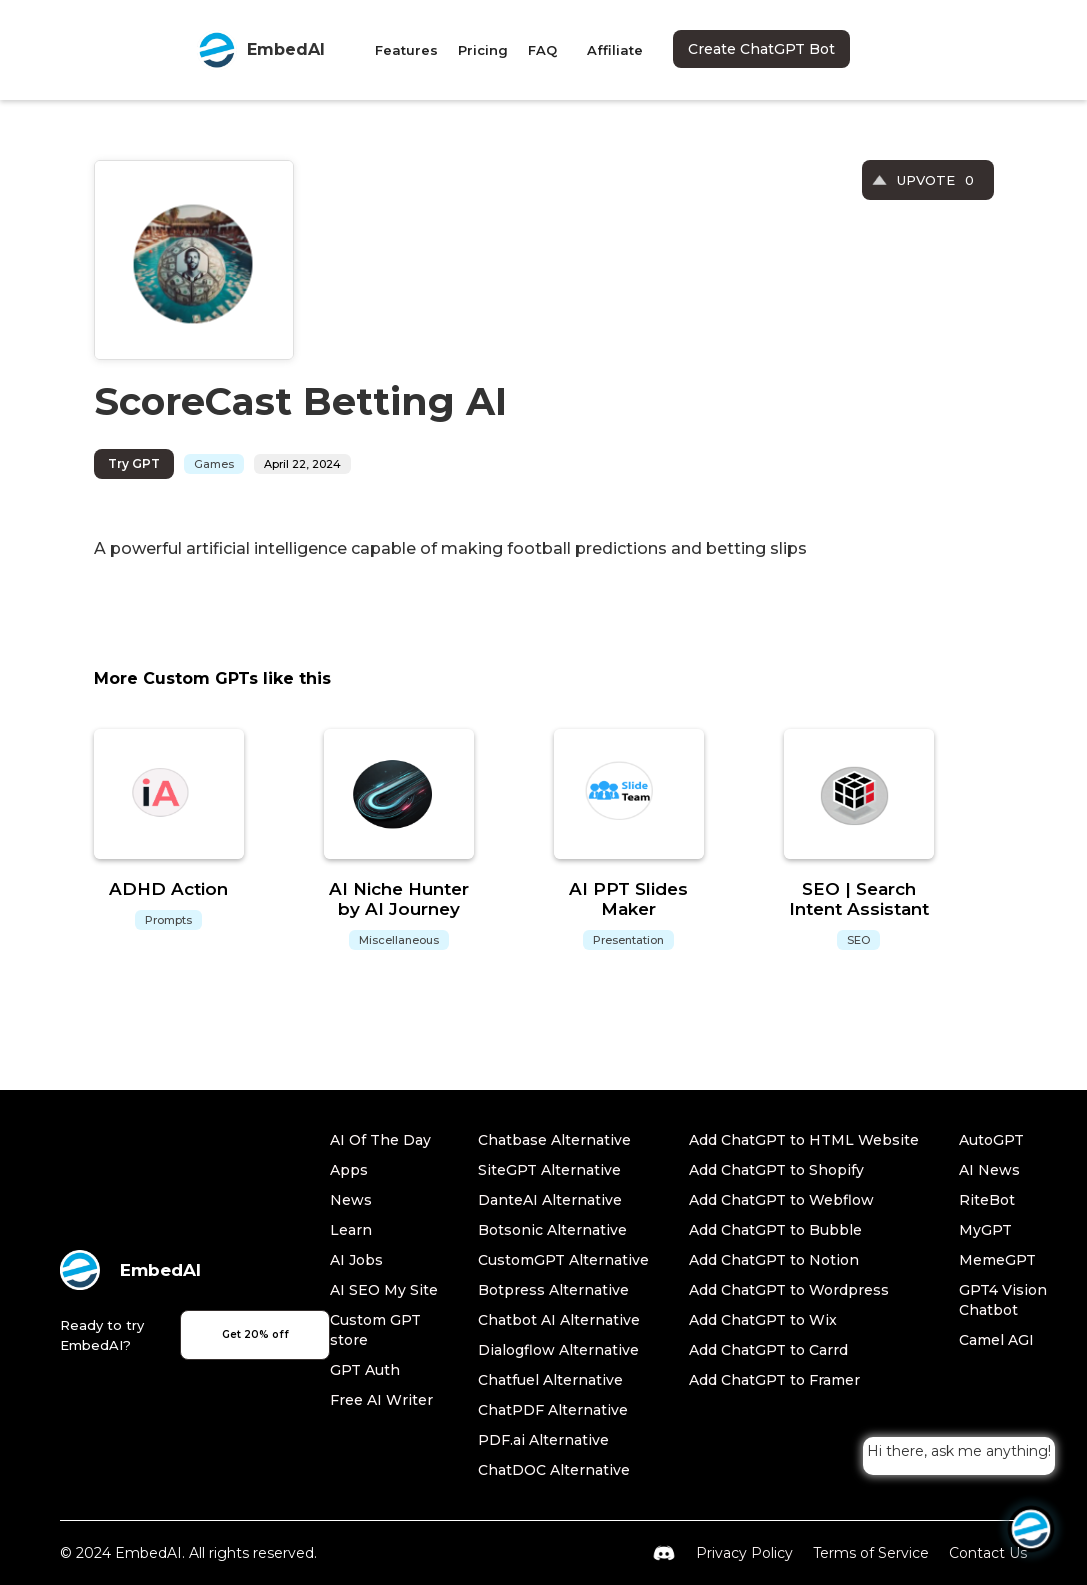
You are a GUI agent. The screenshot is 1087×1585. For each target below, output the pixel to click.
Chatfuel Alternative (550, 1380)
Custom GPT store (375, 1330)
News (351, 1200)
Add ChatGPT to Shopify (776, 1170)
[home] (261, 50)
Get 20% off (255, 1334)
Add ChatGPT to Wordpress (789, 1290)
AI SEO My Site (384, 1290)
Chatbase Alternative (554, 1140)
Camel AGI (996, 1340)
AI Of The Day (380, 1140)
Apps (349, 1170)
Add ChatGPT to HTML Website (804, 1140)
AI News (989, 1170)
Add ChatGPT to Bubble (775, 1230)
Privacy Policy (744, 1553)
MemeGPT (997, 1260)
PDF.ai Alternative (543, 1440)
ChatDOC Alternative (554, 1470)
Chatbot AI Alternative (559, 1320)
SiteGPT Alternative (549, 1170)
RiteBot (987, 1200)
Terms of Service (871, 1553)
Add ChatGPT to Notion (774, 1260)
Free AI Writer (381, 1400)
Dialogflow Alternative (558, 1350)
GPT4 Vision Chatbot (1003, 1300)
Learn (351, 1230)
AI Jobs (356, 1260)
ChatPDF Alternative (553, 1410)
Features (406, 50)
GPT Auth (365, 1370)
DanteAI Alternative (550, 1200)
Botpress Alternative (553, 1290)
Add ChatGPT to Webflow (781, 1200)
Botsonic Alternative (552, 1230)
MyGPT (985, 1230)
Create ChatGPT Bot (761, 49)
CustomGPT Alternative (563, 1260)
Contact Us (988, 1553)
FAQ (542, 50)
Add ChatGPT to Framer (774, 1380)
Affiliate (615, 50)
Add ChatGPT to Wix (763, 1320)
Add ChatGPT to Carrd (768, 1350)
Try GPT (134, 463)
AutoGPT (991, 1140)
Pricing (483, 50)
